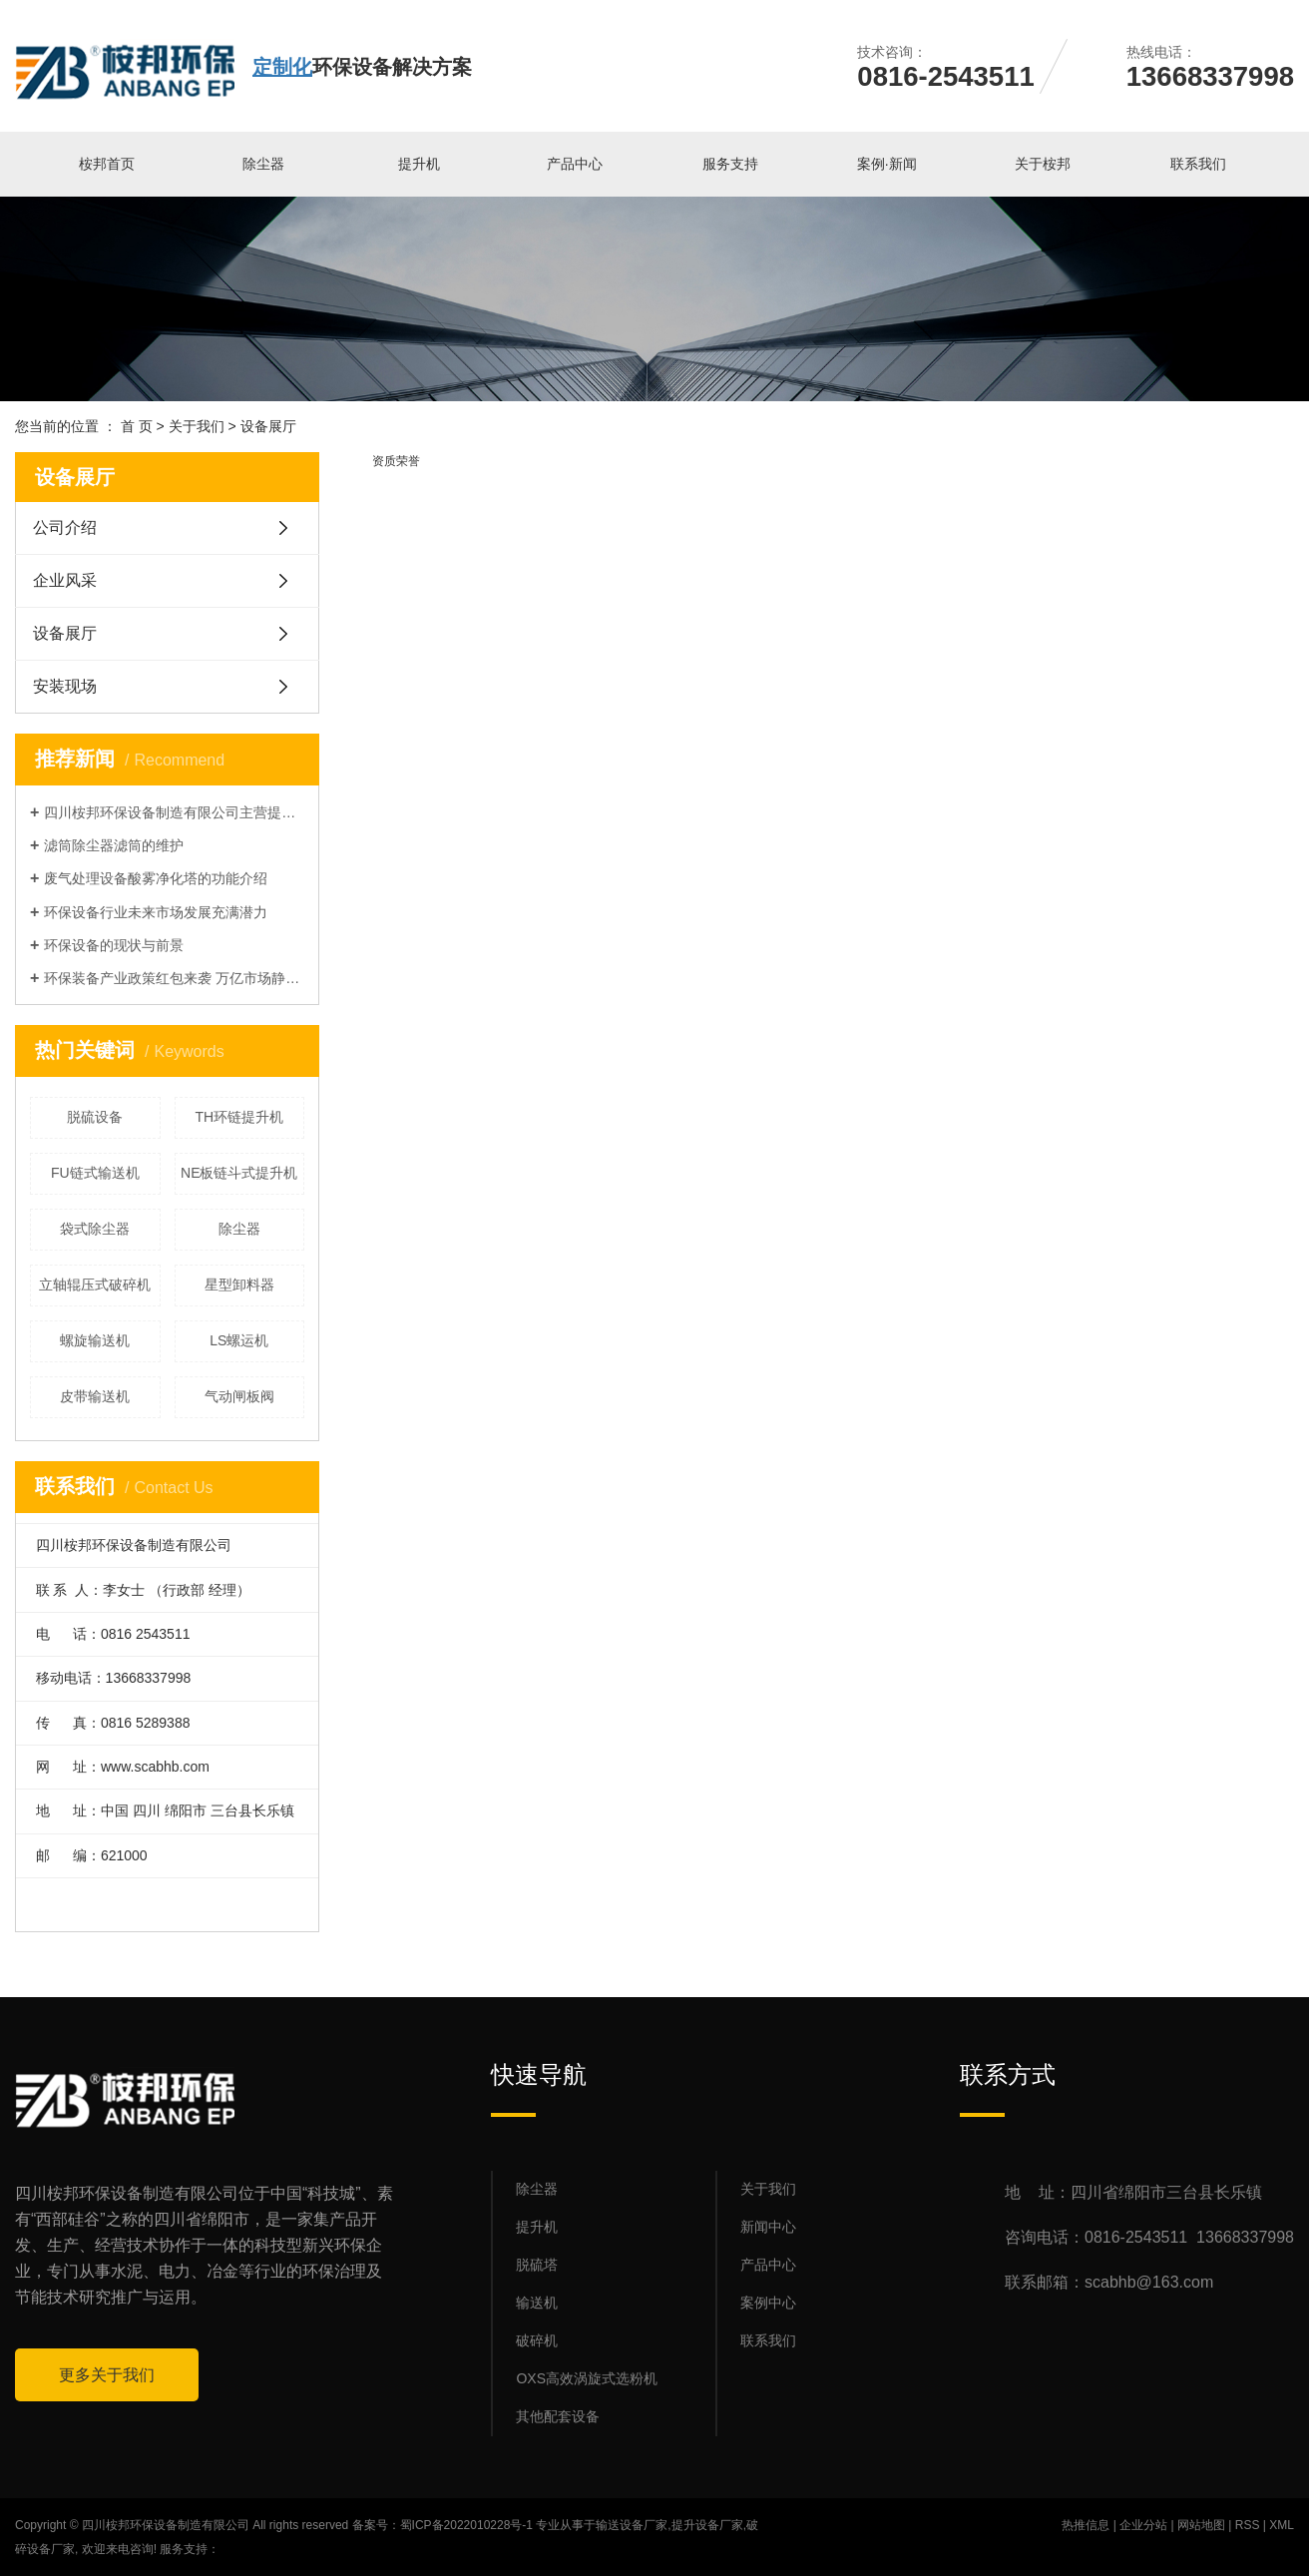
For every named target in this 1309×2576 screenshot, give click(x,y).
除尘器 (263, 164)
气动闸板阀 (239, 1396)
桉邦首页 (107, 164)
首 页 (137, 426)
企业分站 (1143, 2525)
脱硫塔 (537, 2265)
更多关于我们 (107, 2374)
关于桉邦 (1043, 164)
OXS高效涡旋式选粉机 (586, 2378)
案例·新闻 (887, 164)
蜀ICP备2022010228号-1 (466, 2525)
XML (1281, 2525)
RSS (1247, 2525)
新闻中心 (768, 2227)
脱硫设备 (95, 1117)
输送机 (537, 2303)
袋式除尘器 (95, 1229)
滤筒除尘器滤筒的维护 (114, 845)
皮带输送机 (95, 1396)
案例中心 (768, 2303)
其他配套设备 (558, 2416)
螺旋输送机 (95, 1340)
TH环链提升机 (239, 1117)
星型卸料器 (239, 1284)
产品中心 (575, 164)
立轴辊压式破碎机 (95, 1284)
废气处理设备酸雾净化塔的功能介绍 (155, 878)
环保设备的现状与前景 (114, 945)
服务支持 (730, 164)
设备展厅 (65, 633)
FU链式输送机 (95, 1173)
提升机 (419, 164)
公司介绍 (65, 527)
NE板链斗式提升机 (239, 1173)
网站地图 (1201, 2525)
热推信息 (1085, 2525)
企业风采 (65, 580)
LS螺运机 (239, 1340)
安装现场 (65, 686)
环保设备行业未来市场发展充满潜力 (155, 912)
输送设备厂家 (631, 2525)
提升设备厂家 (707, 2525)
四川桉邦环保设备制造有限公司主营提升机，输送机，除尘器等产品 (174, 812)
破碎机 (537, 2340)
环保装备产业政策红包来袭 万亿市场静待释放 (174, 978)
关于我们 (196, 426)
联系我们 (1198, 164)
